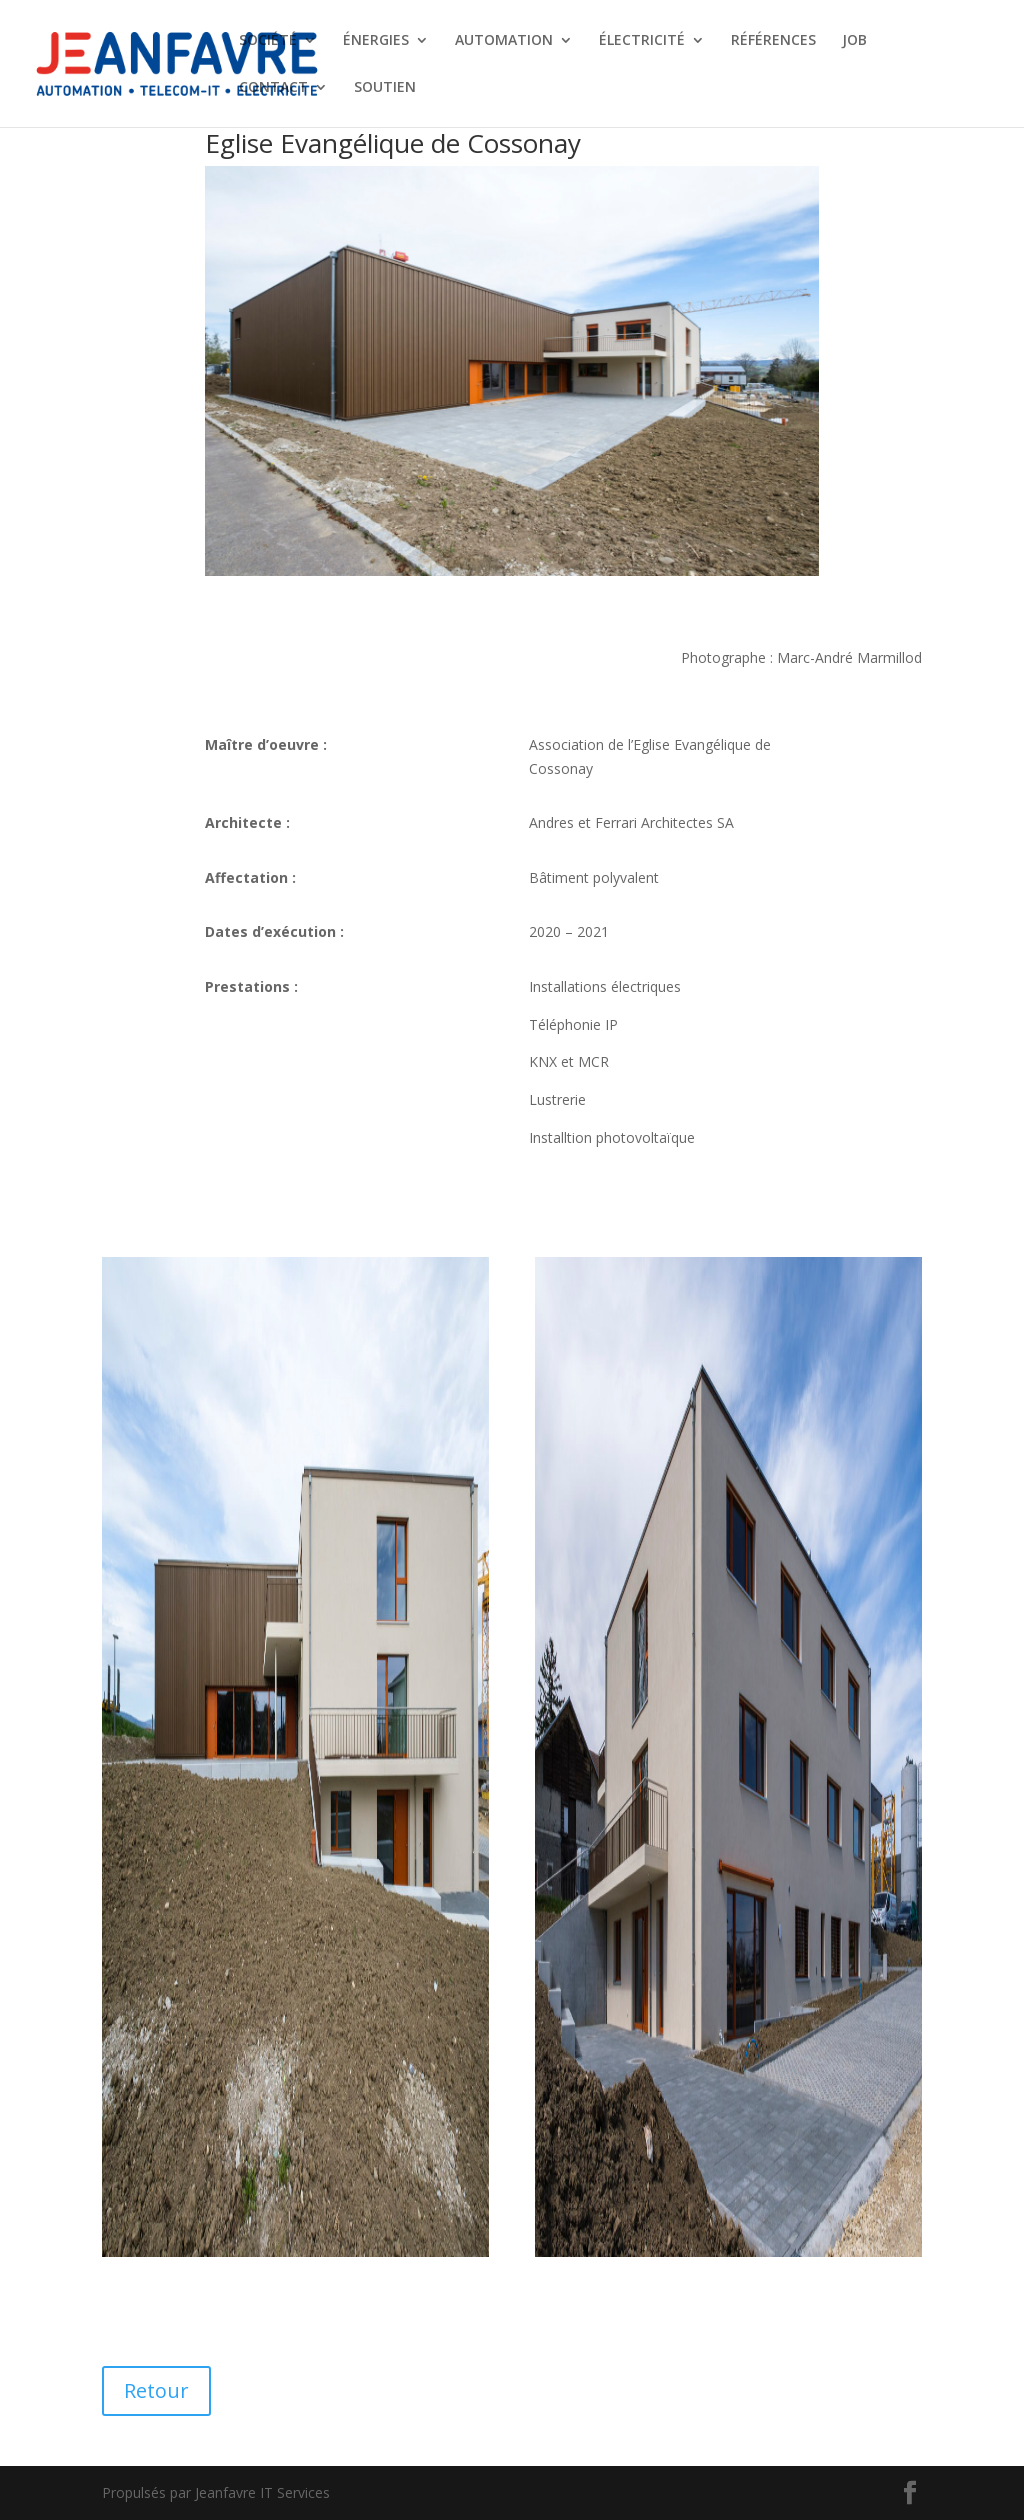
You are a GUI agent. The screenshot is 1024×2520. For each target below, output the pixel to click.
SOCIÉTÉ (268, 41)
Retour (156, 2390)
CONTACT (273, 88)
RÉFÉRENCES (773, 41)
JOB (854, 41)
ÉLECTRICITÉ (642, 41)
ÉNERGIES (376, 41)
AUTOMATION (504, 41)
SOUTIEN (385, 88)
